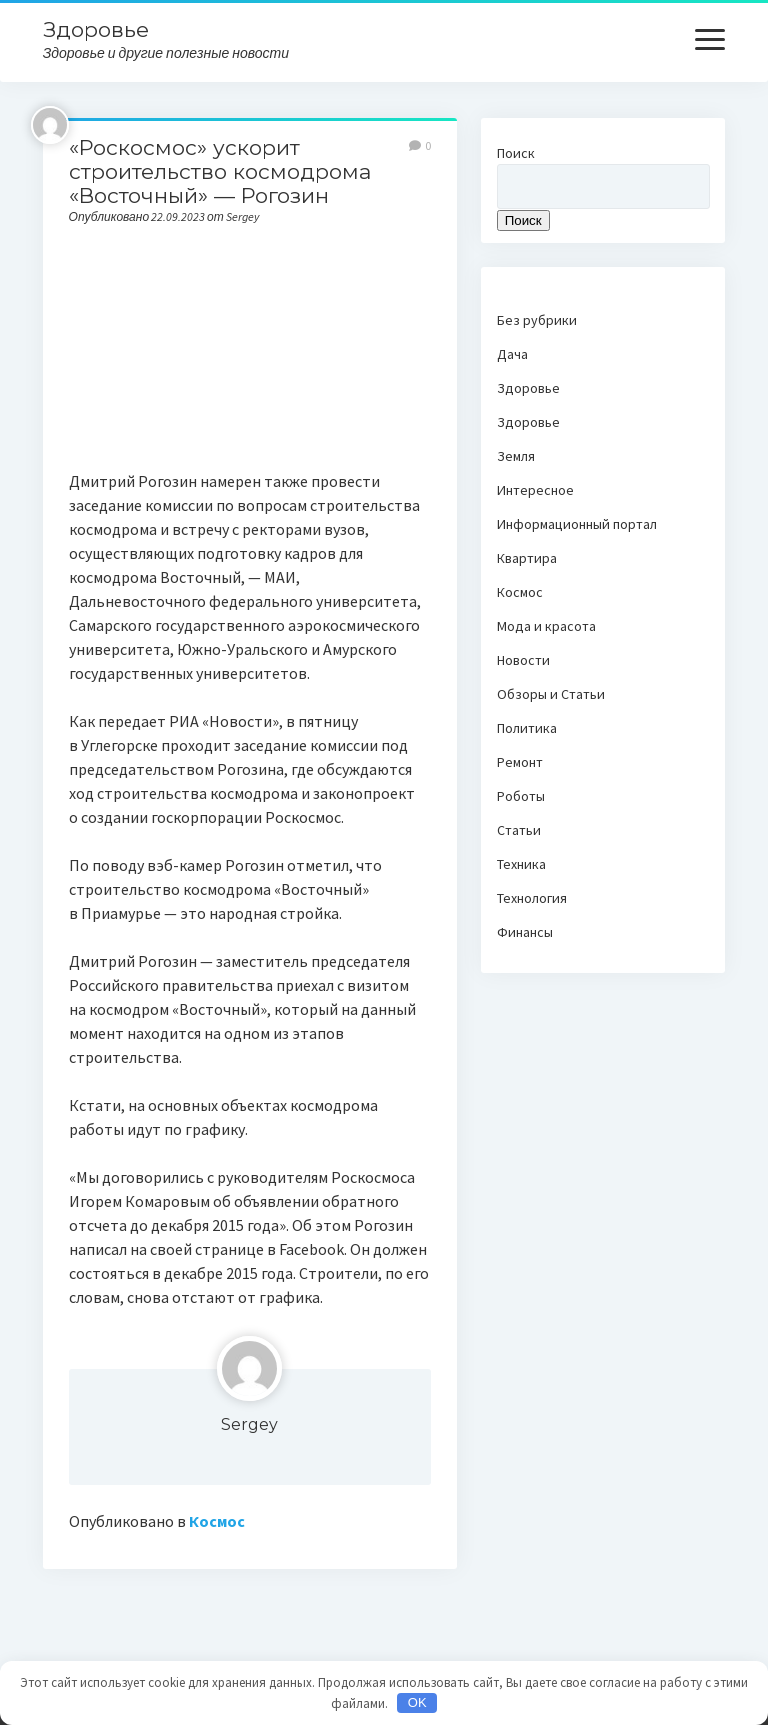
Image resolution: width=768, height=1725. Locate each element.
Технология (532, 898)
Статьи (519, 830)
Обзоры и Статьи (551, 694)
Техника (521, 864)
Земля (516, 456)
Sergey (249, 1424)
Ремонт (520, 762)
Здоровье (96, 29)
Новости (523, 660)
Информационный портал (577, 524)
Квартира (527, 558)
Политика (527, 728)
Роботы (521, 796)
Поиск (516, 153)
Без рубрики (537, 320)
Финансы (525, 932)
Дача (512, 354)
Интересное (535, 490)
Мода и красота (546, 626)
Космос (217, 1521)
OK (417, 1702)
